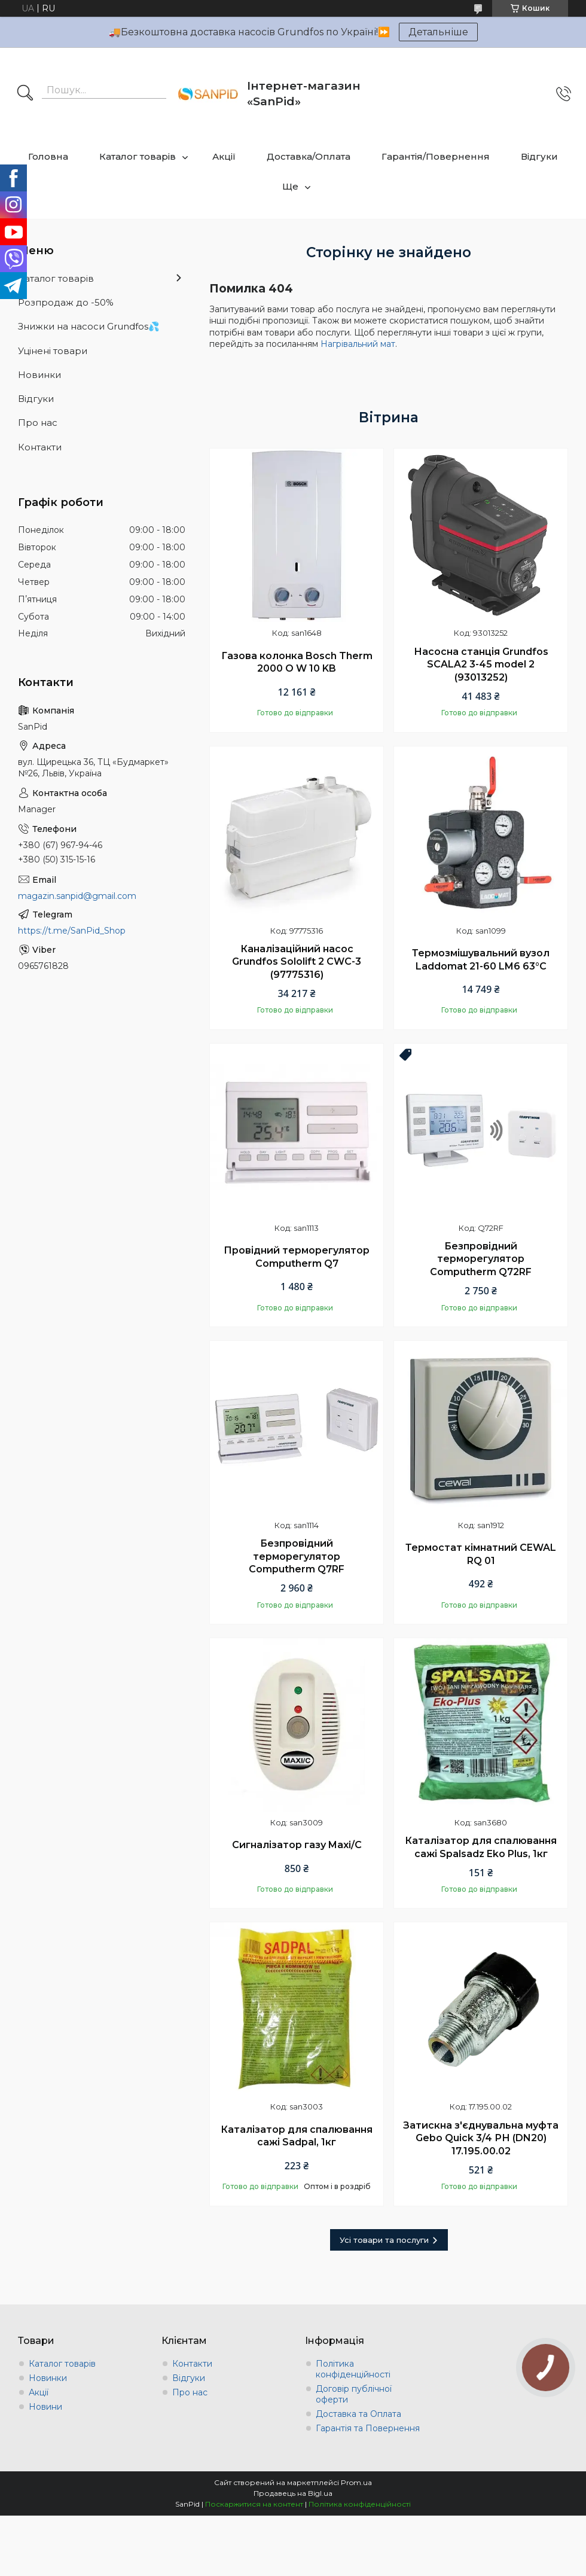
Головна (48, 156)
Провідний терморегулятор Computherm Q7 (297, 1257)
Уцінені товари (52, 350)
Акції (224, 156)
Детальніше (438, 32)
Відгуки (539, 156)
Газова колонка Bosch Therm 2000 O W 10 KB (297, 662)
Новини (45, 2406)
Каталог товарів (137, 156)
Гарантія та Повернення (368, 2428)
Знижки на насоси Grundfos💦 (89, 326)
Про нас (37, 422)
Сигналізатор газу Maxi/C (297, 1845)
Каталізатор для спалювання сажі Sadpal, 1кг (297, 2136)
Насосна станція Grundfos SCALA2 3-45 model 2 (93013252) (481, 664)
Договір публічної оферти (354, 2394)
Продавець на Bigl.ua (293, 2493)
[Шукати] (25, 94)
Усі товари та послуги (384, 2240)
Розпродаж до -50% (66, 302)
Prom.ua (356, 2482)
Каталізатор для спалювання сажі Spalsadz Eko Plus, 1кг (481, 1847)
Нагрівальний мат (358, 344)
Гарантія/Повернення (435, 156)
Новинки (39, 374)
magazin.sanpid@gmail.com (77, 896)
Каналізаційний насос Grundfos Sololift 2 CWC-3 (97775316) (296, 961)
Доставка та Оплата (358, 2414)
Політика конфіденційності (353, 2369)
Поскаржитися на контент (254, 2503)
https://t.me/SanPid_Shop (72, 930)
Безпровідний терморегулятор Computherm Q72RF (481, 1259)
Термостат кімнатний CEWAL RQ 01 (480, 1554)
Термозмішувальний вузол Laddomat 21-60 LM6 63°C (481, 959)
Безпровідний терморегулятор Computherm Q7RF (296, 1556)
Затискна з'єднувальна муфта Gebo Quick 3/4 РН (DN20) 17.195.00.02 (480, 2138)
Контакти (40, 447)
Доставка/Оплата (308, 156)
